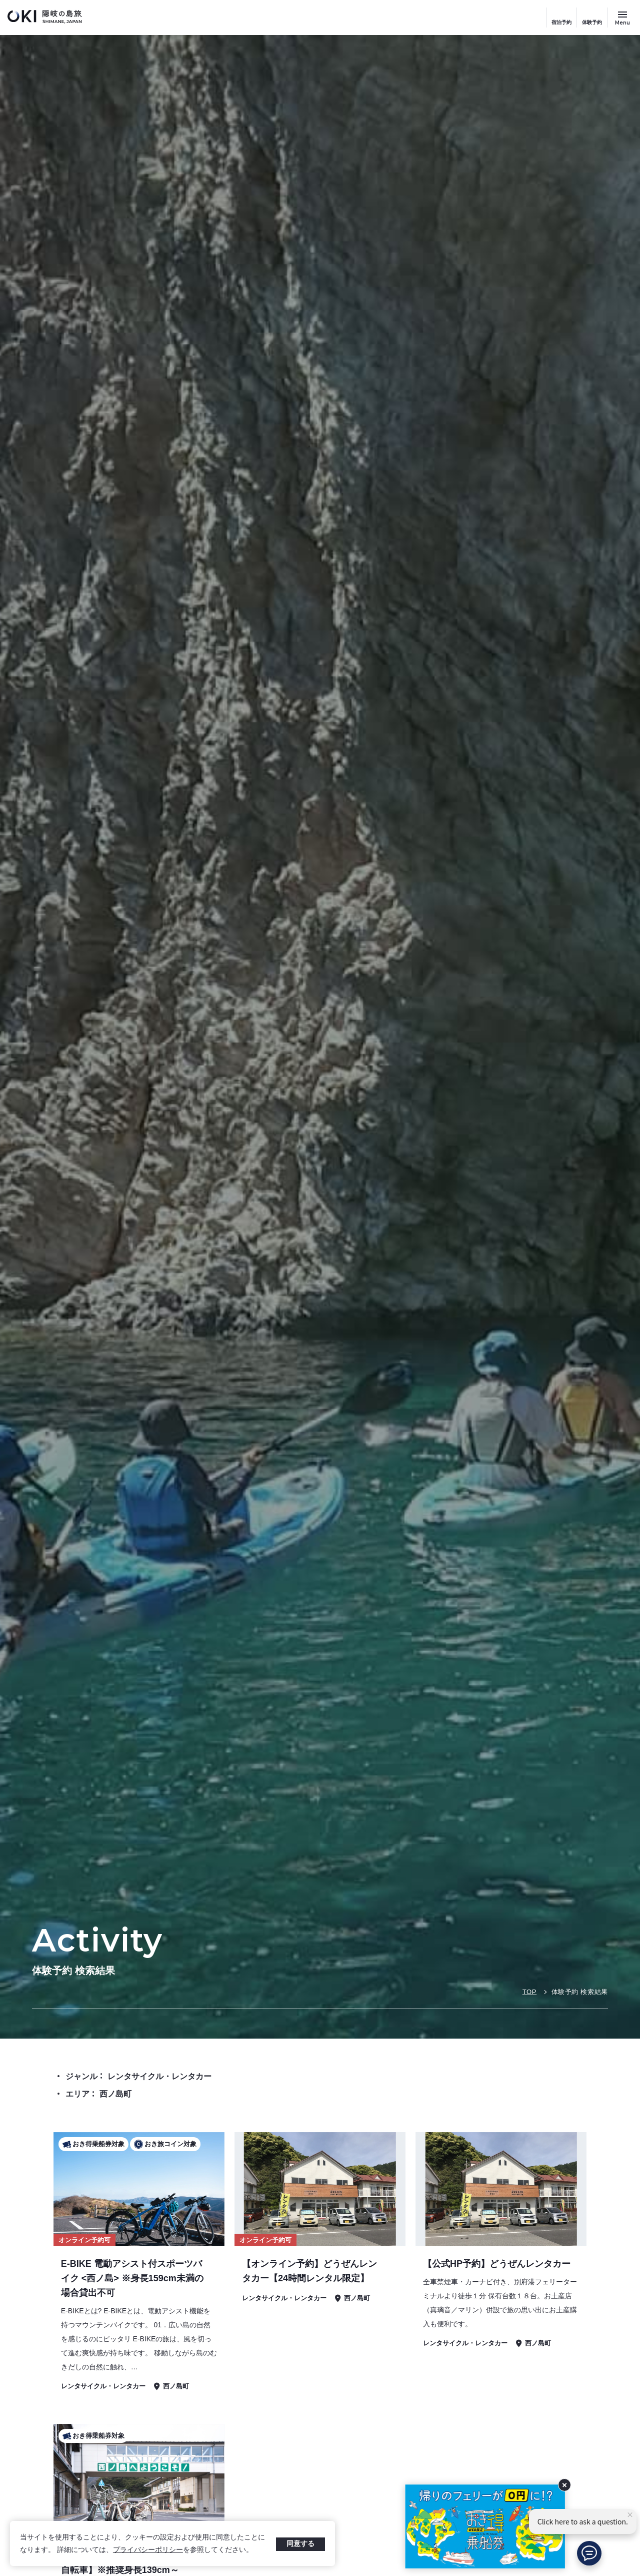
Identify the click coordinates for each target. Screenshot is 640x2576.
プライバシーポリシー (148, 2549)
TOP (529, 1992)
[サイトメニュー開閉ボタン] (623, 18)
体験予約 (592, 22)
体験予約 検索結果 (580, 1992)
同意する (300, 2543)
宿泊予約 (562, 22)
